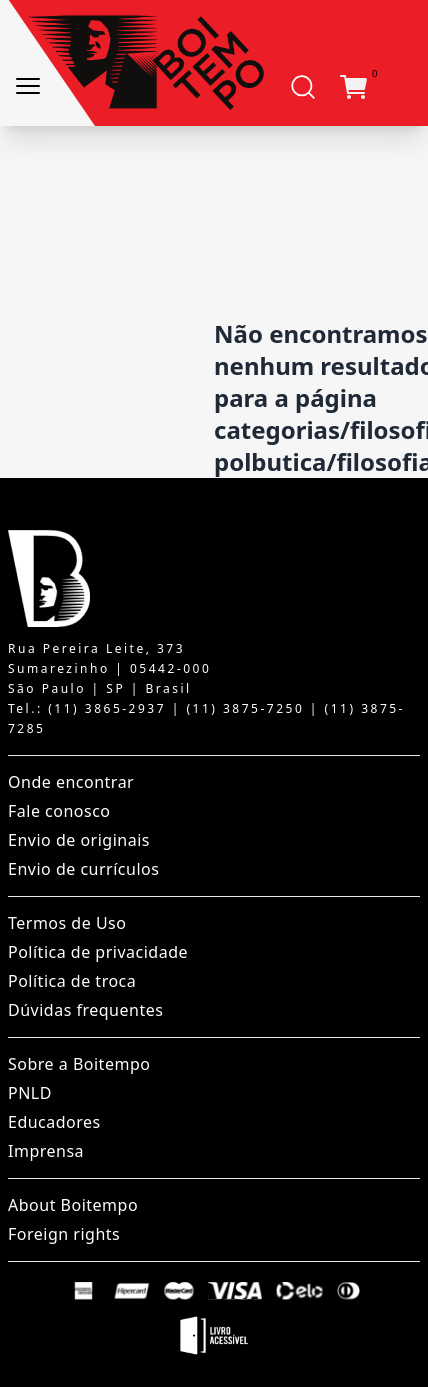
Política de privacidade (98, 952)
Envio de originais (79, 840)
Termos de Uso (67, 923)
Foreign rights (64, 1234)
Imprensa (46, 1151)
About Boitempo (73, 1205)
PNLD (30, 1093)
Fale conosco (59, 811)
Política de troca (72, 981)
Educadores (54, 1122)
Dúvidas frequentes (85, 1010)
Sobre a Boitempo (79, 1064)
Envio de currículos (83, 869)
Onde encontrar (71, 782)
